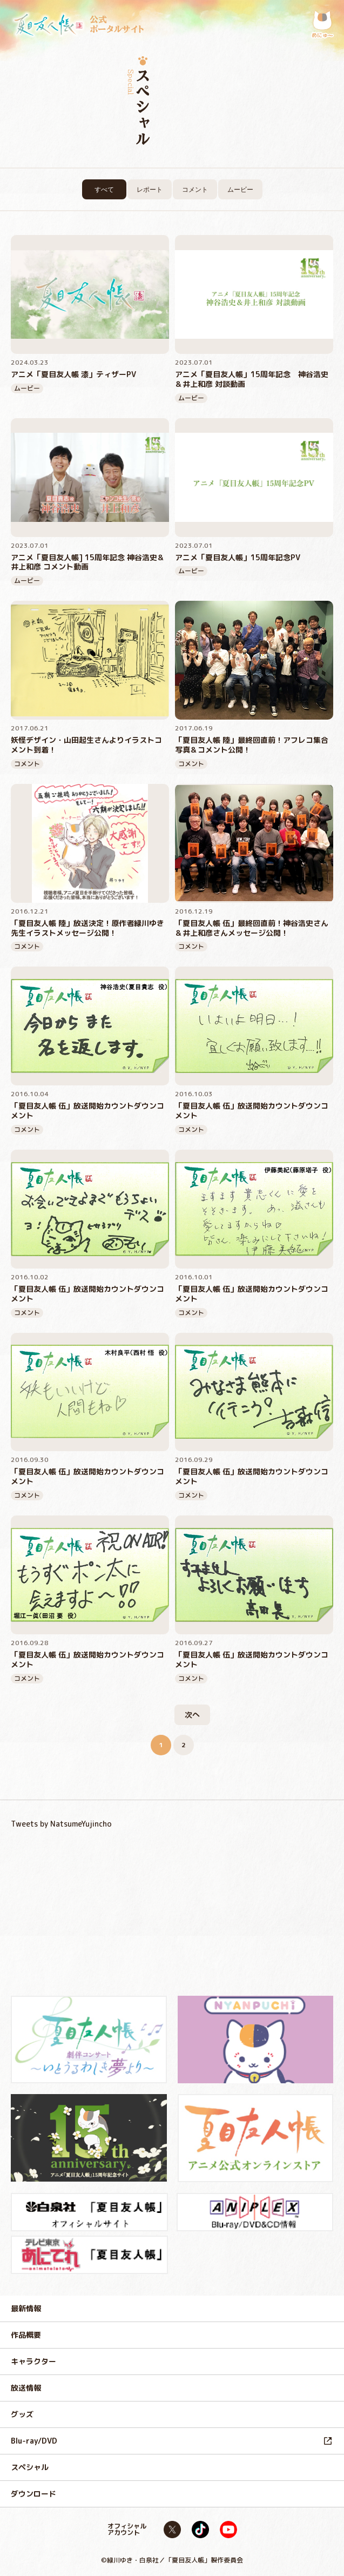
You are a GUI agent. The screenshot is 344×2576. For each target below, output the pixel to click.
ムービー (240, 189)
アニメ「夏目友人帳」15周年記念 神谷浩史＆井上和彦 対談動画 (251, 379)
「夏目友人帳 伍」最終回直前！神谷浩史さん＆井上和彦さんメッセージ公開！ (251, 928)
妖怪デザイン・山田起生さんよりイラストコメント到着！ (86, 745)
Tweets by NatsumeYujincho (61, 1824)
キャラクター (33, 2361)
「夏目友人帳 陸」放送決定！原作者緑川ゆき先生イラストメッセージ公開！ (87, 928)
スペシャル (30, 2467)
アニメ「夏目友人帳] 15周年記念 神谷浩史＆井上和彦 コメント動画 (88, 562)
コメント (195, 189)
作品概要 (26, 2335)
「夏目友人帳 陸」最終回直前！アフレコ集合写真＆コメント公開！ (251, 745)
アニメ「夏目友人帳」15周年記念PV (237, 557)
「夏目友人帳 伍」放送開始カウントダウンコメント (87, 1111)
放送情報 (26, 2388)
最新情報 (26, 2308)
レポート (150, 189)
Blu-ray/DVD (34, 2441)
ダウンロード (33, 2493)
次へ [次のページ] (192, 1714)
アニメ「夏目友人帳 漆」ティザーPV (73, 374)
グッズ (22, 2414)
